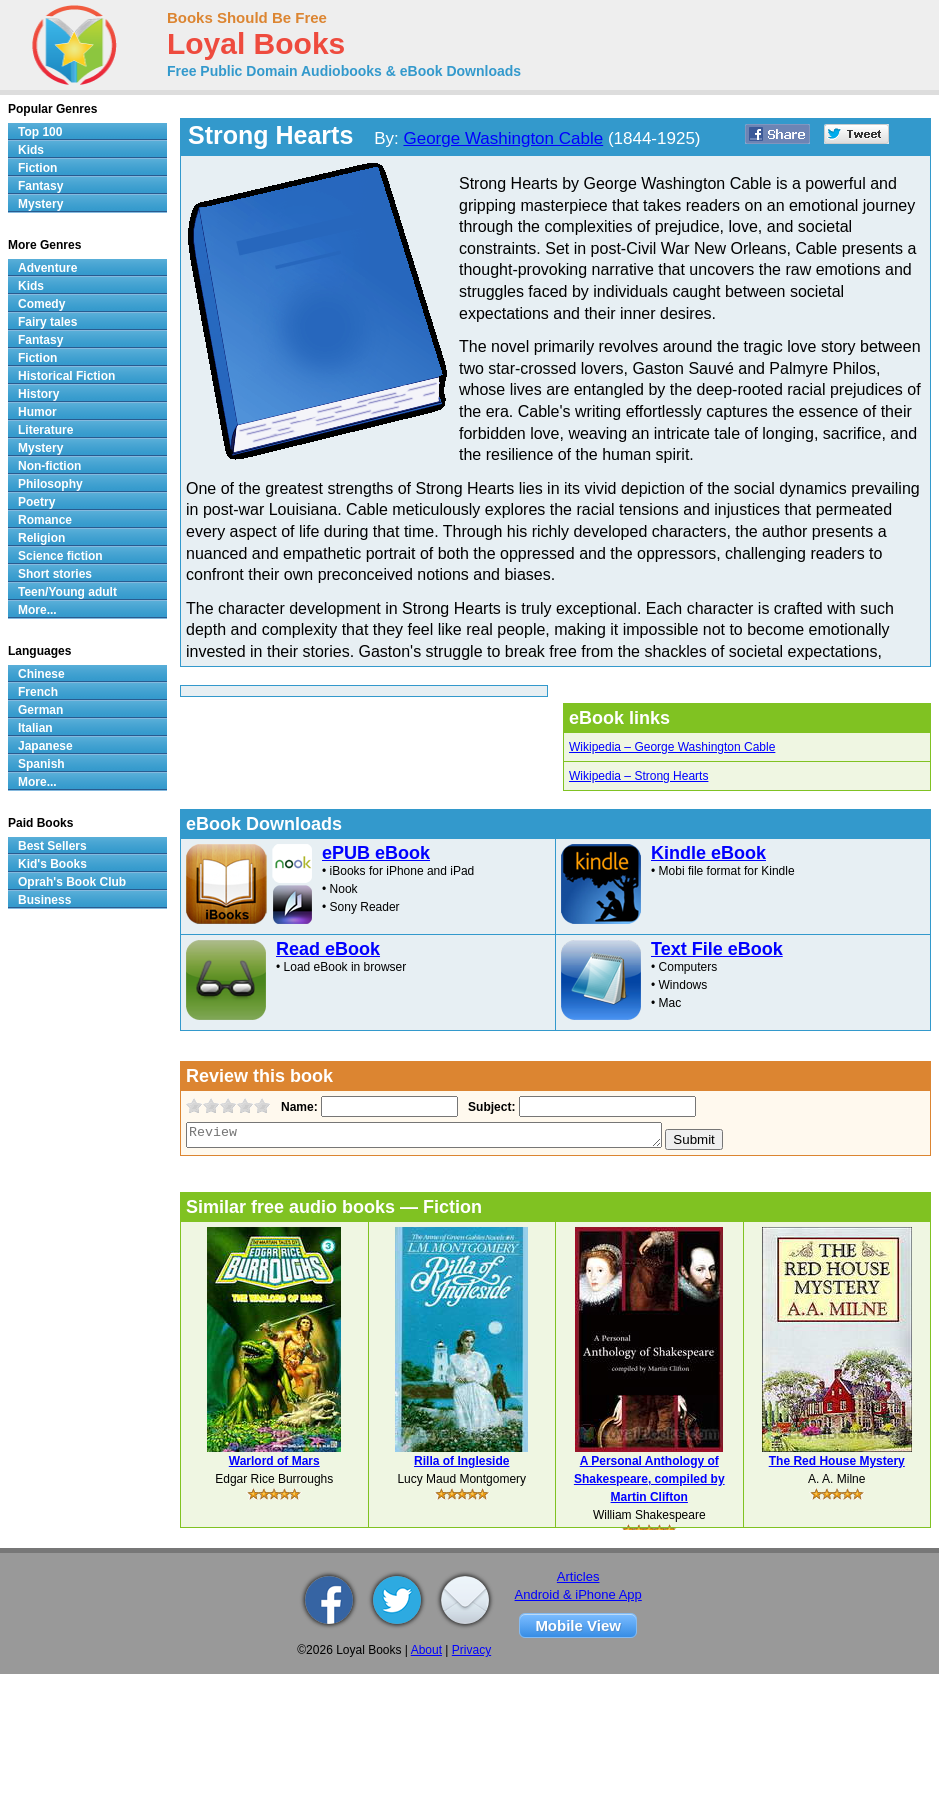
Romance (45, 520)
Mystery (40, 204)
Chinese (41, 674)
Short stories (55, 574)
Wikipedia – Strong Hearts (638, 776)
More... (37, 610)
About (426, 1650)
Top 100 (40, 132)
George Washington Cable (503, 138)
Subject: (489, 1107)
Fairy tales (47, 322)
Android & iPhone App (578, 1594)
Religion (41, 538)
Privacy (471, 1650)
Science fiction (60, 556)
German (40, 710)
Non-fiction (49, 466)
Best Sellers (52, 846)
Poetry (36, 502)
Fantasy (40, 186)
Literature (45, 430)
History (38, 394)
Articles (578, 1576)
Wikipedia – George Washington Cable (672, 747)
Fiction (37, 168)
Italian (35, 728)
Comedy (41, 304)
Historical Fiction (66, 376)
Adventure (47, 268)
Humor (37, 412)
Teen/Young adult (67, 592)
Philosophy (50, 484)
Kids (31, 150)
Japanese (45, 746)
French (38, 692)
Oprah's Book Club (72, 882)
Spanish (41, 764)
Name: (297, 1107)
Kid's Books (52, 864)
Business (44, 900)
